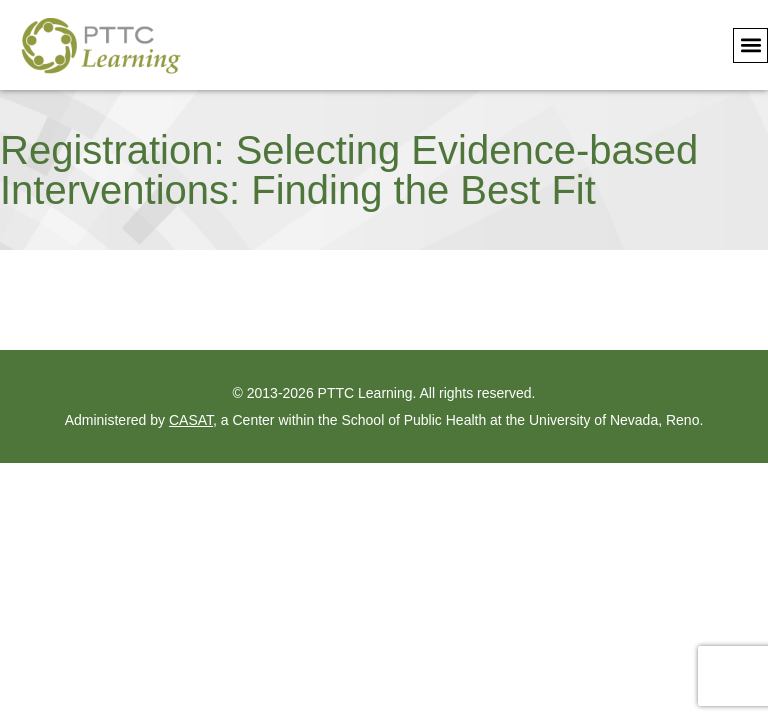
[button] (750, 45)
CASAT (191, 420)
